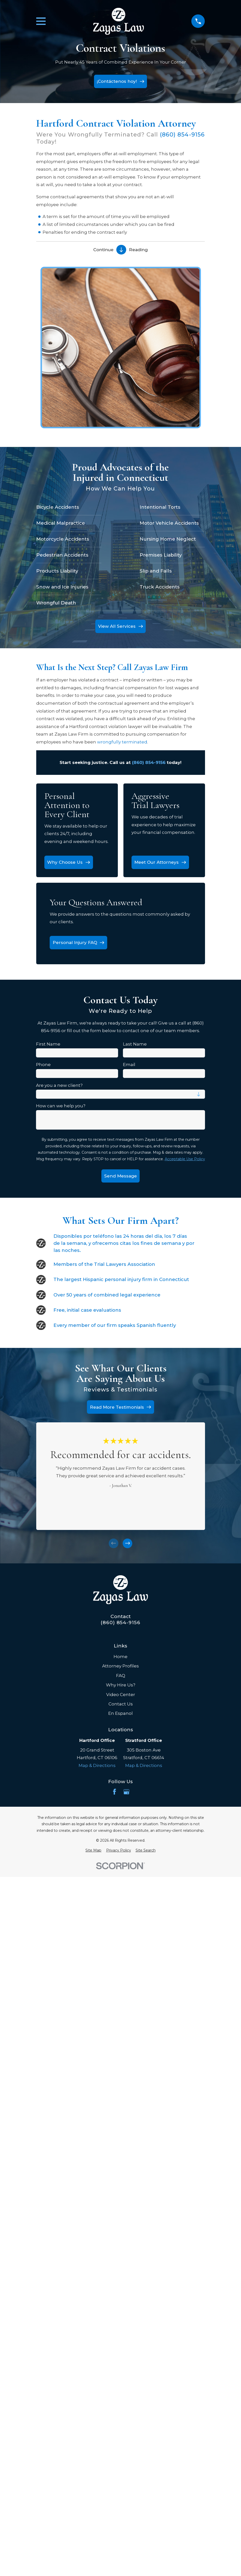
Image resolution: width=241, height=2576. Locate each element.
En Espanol (120, 1713)
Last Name (135, 1044)
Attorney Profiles (120, 1665)
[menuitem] (93, 1850)
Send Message (120, 1175)
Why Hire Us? (120, 1684)
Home (120, 1656)
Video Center (120, 1694)
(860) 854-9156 (182, 134)
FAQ (120, 1675)
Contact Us (120, 1703)
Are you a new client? (59, 1085)
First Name (48, 1044)
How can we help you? (60, 1105)
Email (129, 1064)
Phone (43, 1064)
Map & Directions (97, 1765)
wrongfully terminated (122, 741)
